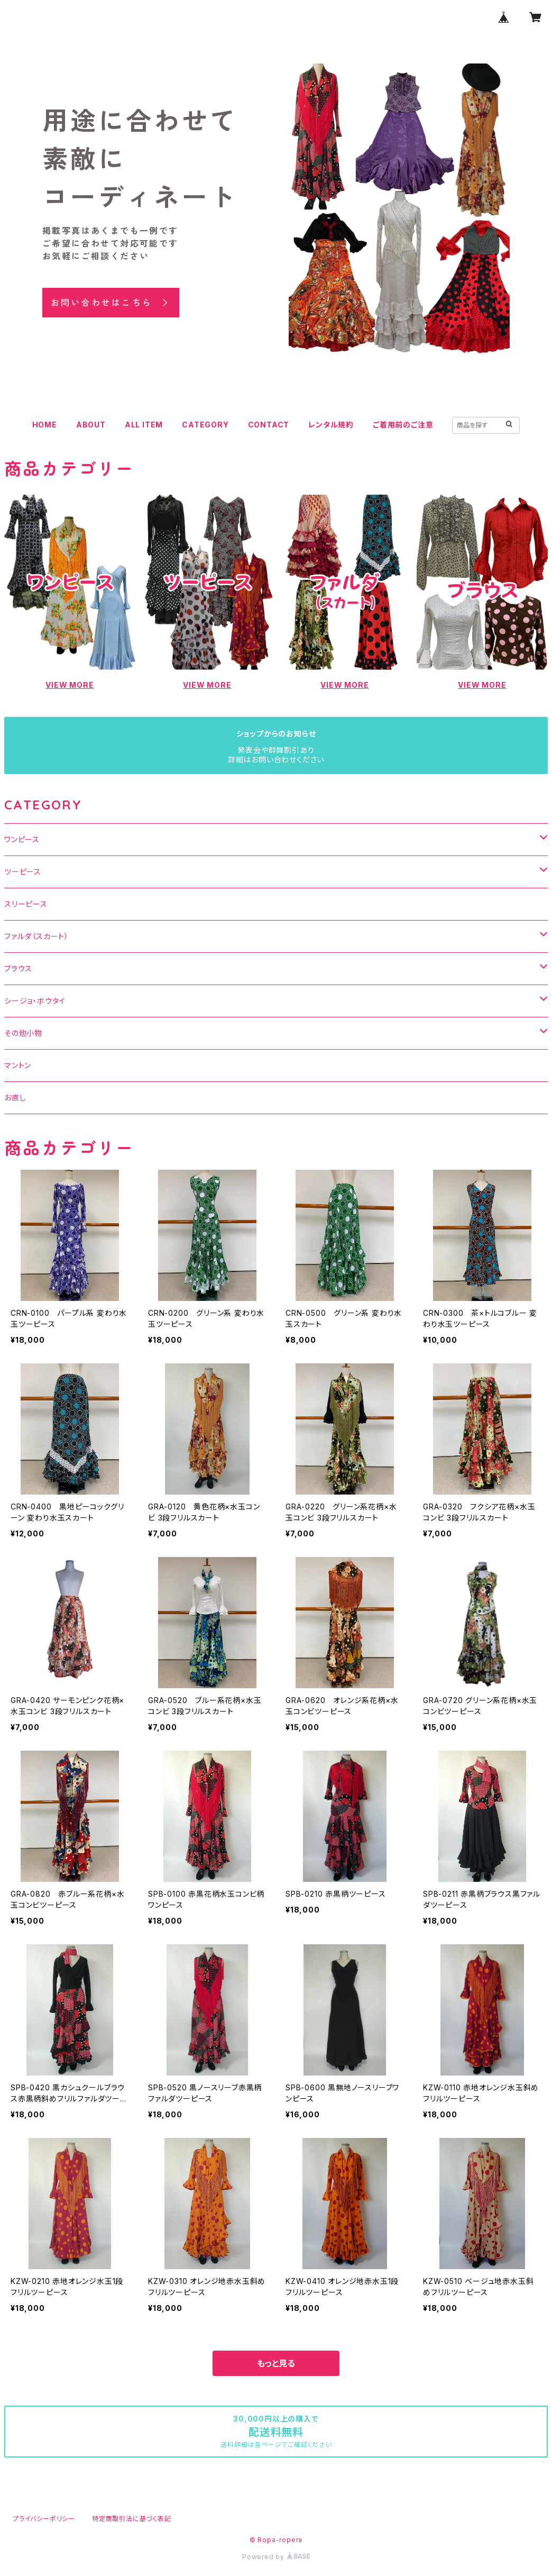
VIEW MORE (69, 684)
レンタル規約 (331, 424)
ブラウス (18, 968)
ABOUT (91, 424)
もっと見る (276, 2363)
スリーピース (26, 903)
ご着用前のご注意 (403, 424)
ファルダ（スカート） (36, 936)
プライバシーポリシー (44, 2519)
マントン (17, 1065)
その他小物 (23, 1032)
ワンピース (22, 839)
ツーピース (22, 871)
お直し (15, 1097)
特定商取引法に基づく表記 (131, 2519)
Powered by (276, 2557)
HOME (44, 424)
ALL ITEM (144, 424)
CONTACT (269, 424)
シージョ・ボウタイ (35, 1000)
